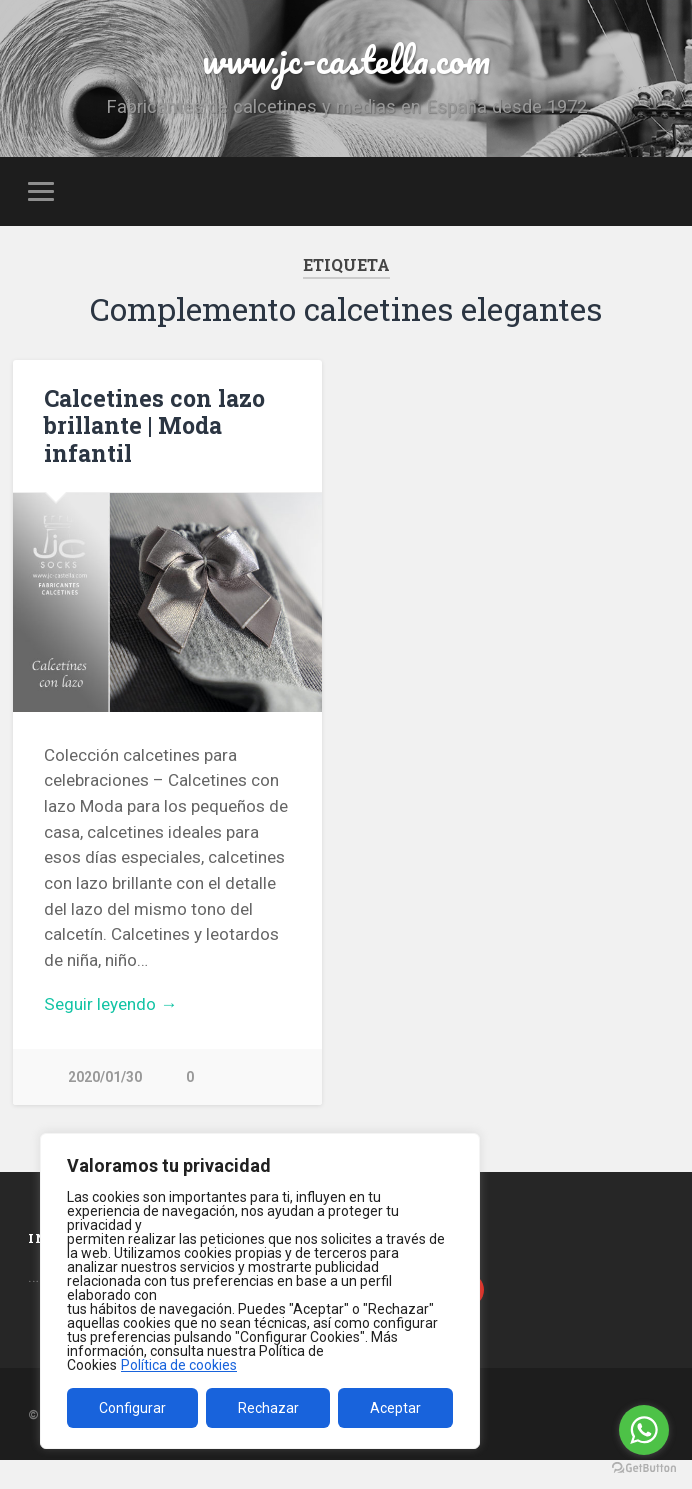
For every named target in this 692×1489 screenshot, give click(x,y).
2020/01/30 (105, 1100)
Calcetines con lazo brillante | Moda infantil (150, 450)
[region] (260, 1291)
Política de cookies (179, 1365)
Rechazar (268, 1408)
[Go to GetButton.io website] (644, 1468)
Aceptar (395, 1408)
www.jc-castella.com (346, 69)
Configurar (132, 1408)
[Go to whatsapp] (644, 1430)
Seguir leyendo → (110, 1028)
